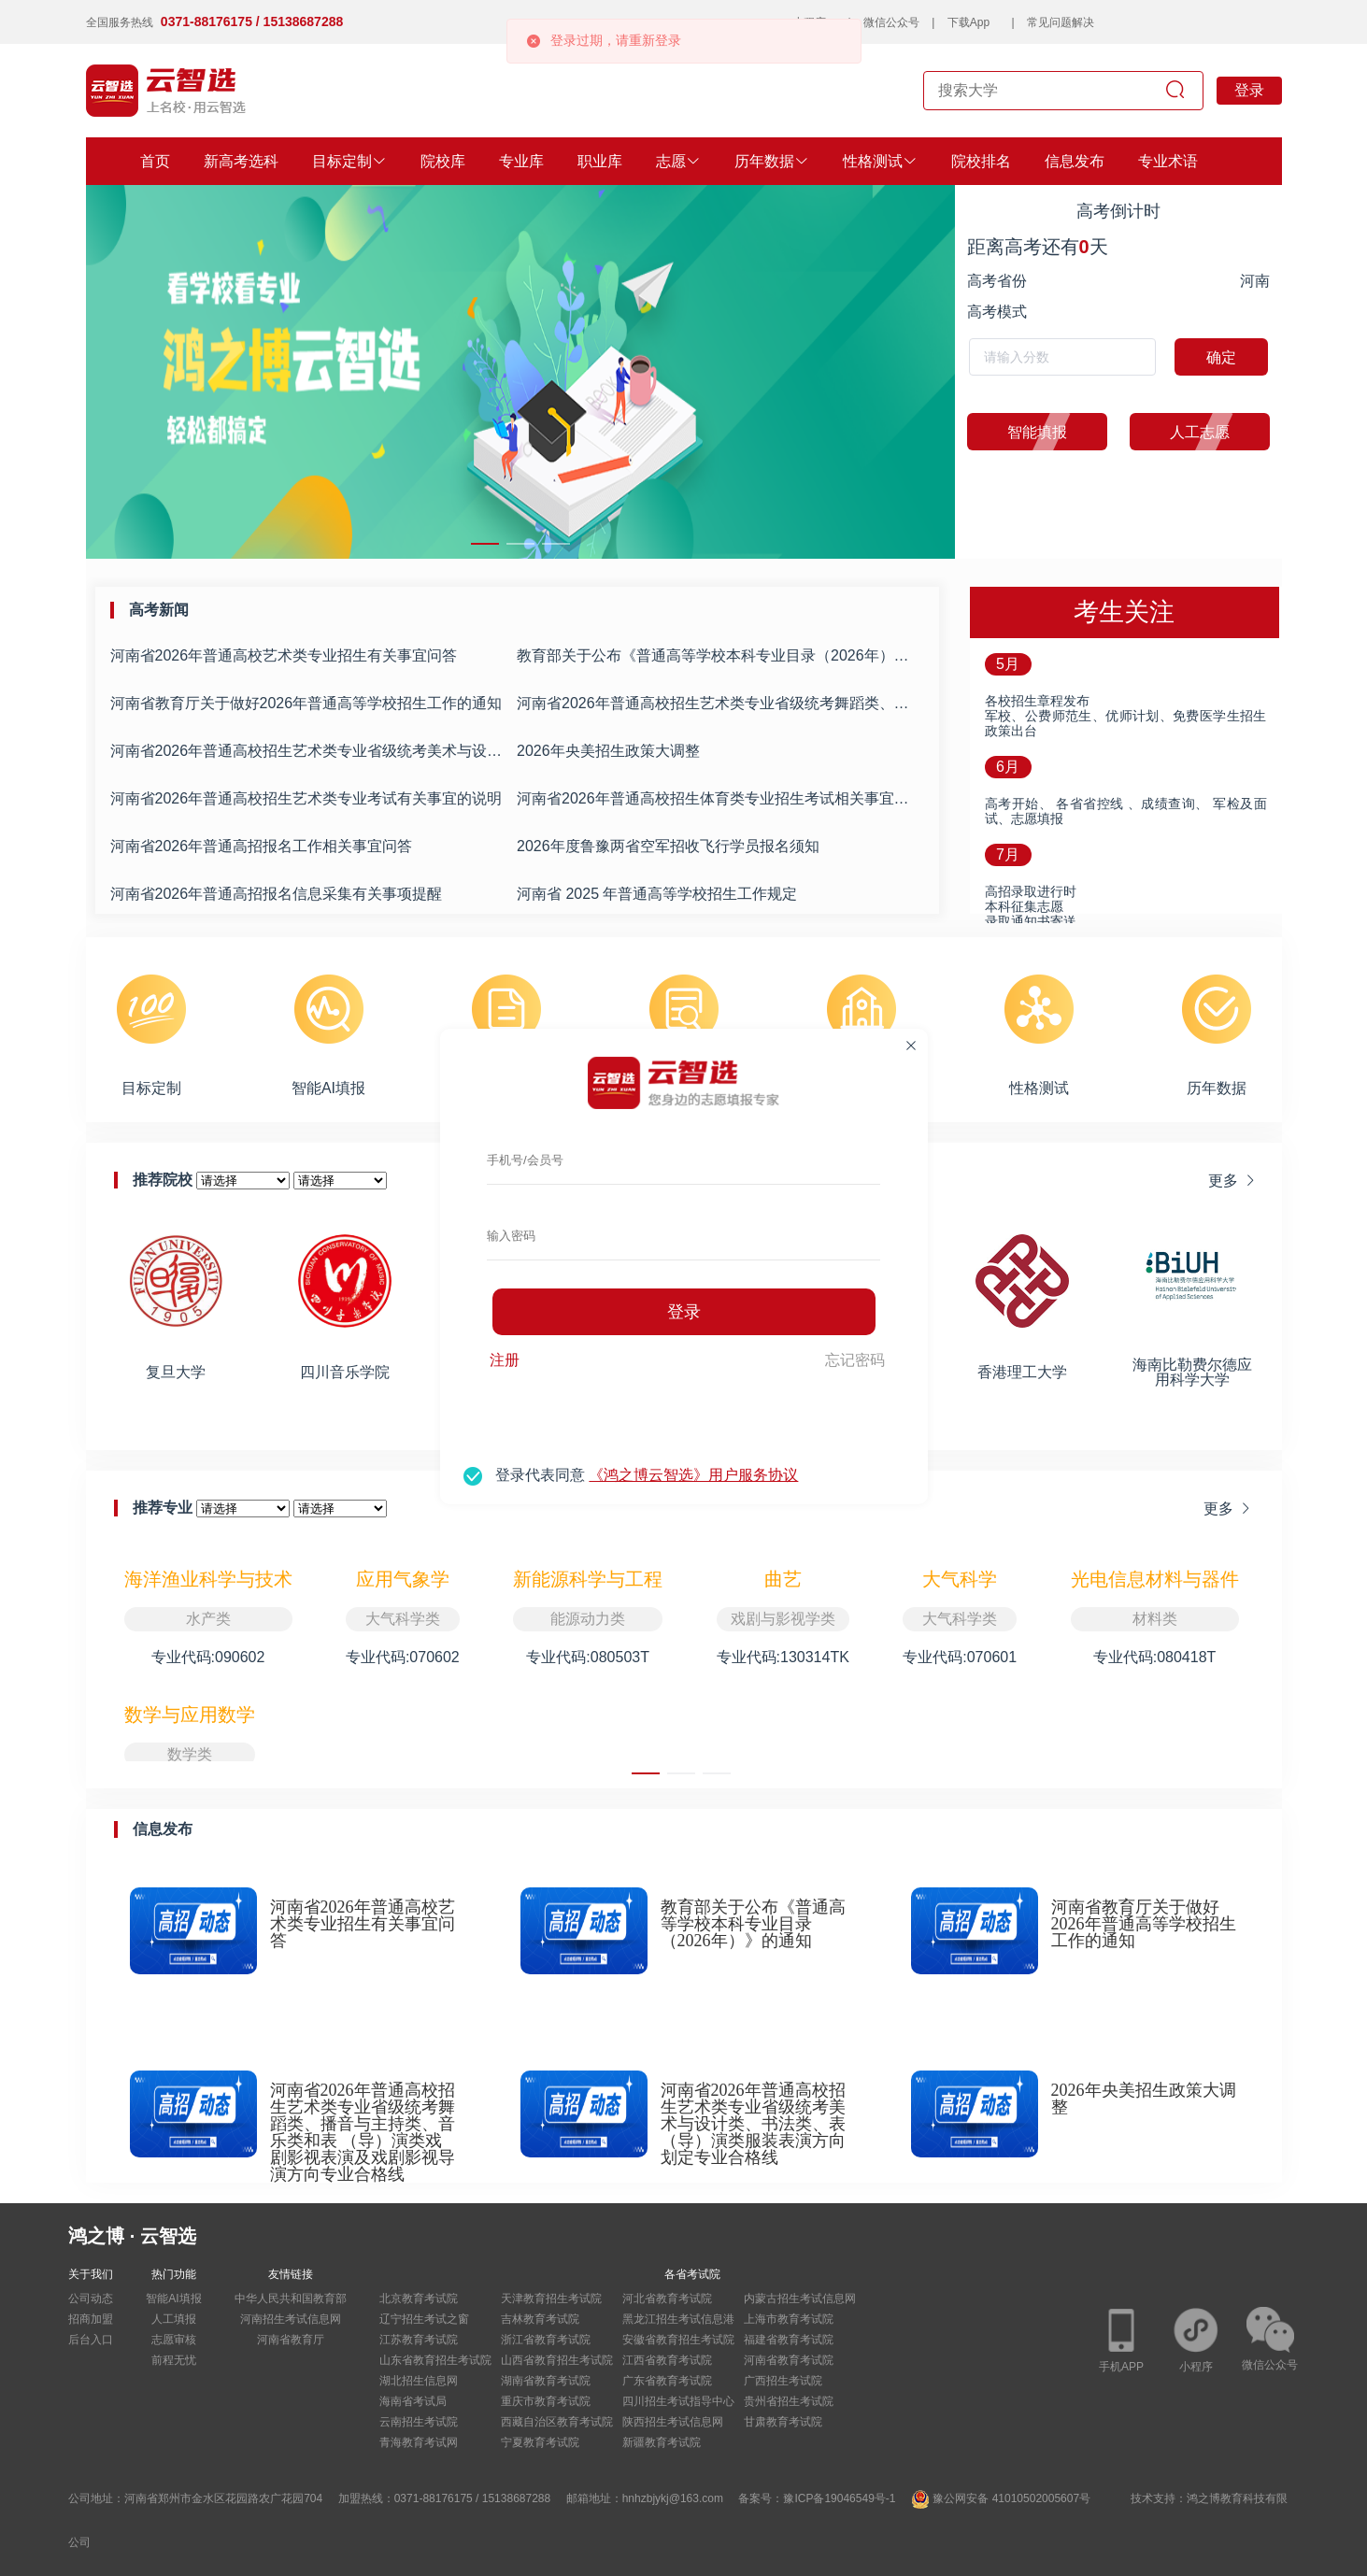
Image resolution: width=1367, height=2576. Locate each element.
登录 (684, 1311)
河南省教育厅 (290, 2339)
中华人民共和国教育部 (291, 2298)
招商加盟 (90, 2319)
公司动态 (90, 2298)
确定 (1221, 357)
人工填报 (173, 2319)
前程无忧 (173, 2360)
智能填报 (1017, 431)
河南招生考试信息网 (290, 2319)
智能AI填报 (173, 2298)
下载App (968, 22)
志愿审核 (173, 2339)
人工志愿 (1180, 431)
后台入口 (90, 2339)
